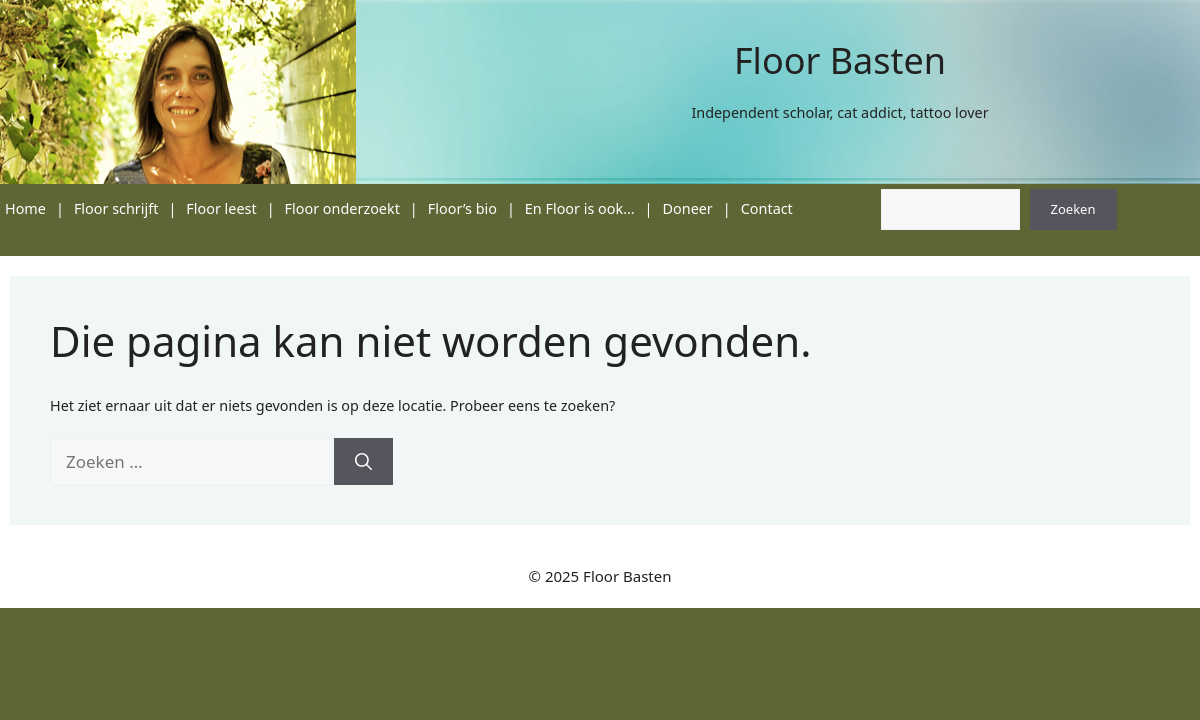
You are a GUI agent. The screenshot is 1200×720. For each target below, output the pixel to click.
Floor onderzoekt (342, 208)
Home (25, 208)
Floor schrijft (116, 208)
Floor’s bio (462, 208)
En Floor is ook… (580, 208)
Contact (767, 208)
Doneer (688, 208)
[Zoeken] (363, 462)
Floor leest (221, 208)
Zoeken (1073, 209)
